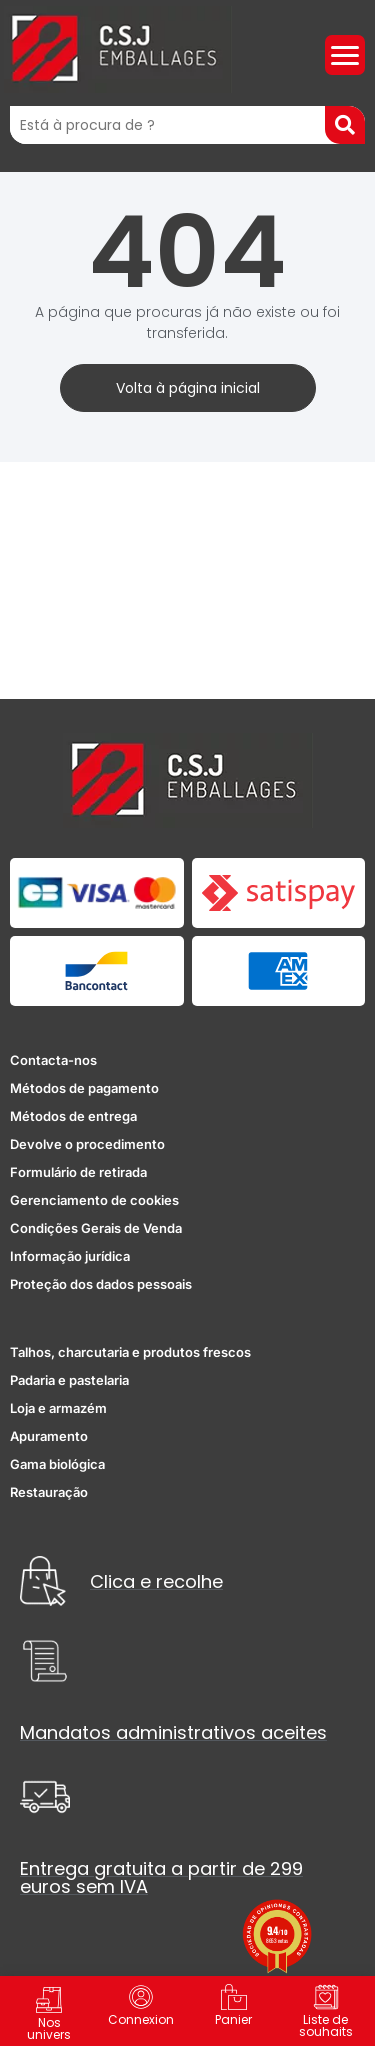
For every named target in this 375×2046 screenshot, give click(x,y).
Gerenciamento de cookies (94, 1200)
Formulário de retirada (78, 1172)
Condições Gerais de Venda (96, 1228)
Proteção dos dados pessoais (101, 1284)
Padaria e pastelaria (69, 1380)
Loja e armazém (58, 1408)
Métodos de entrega (73, 1116)
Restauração (49, 1492)
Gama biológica (57, 1464)
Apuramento (49, 1436)
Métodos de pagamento (84, 1088)
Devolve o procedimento (87, 1144)
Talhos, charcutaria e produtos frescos (130, 1352)
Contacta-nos (53, 1060)
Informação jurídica (70, 1256)
